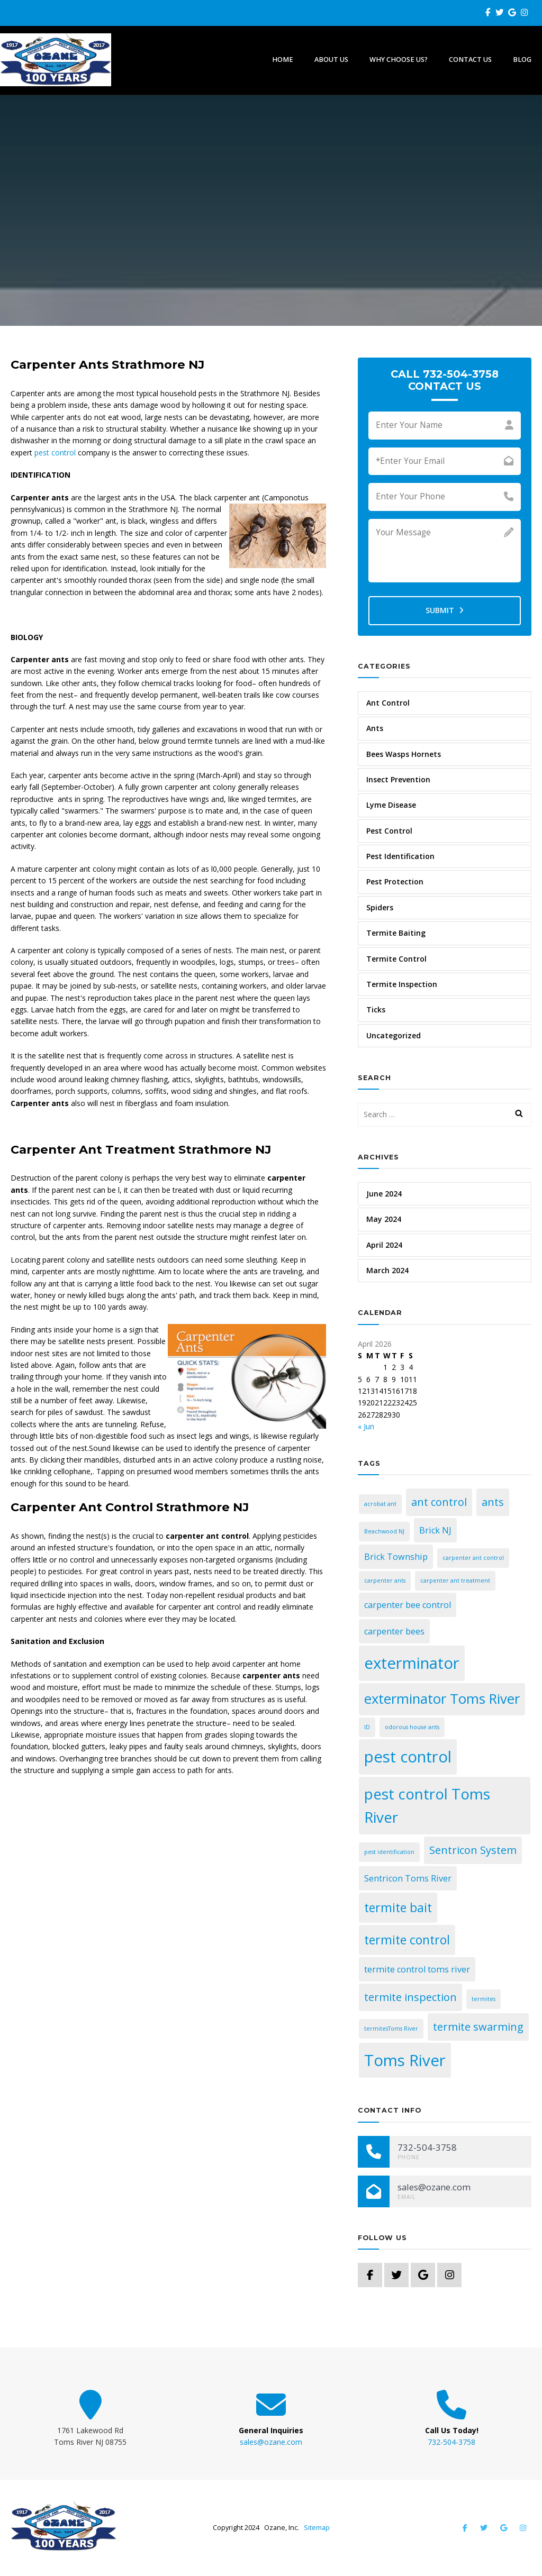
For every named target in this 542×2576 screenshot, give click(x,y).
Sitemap (317, 2527)
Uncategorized (393, 1035)
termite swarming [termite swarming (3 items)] (478, 2027)
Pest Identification (400, 856)
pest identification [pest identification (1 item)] (389, 1852)
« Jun (366, 1426)
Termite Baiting (396, 933)
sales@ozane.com (271, 2442)
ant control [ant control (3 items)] (439, 1502)
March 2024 (387, 1270)
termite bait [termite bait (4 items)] (398, 1907)
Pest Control (389, 831)
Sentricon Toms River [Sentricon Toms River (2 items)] (407, 1878)
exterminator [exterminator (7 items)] (411, 1663)
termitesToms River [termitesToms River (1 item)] (391, 2028)
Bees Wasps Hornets (403, 754)
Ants (374, 728)
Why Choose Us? (398, 59)
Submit (445, 610)
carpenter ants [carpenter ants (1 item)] (384, 1580)
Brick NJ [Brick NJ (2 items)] (435, 1530)
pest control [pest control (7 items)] (407, 1756)
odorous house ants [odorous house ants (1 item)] (412, 1727)
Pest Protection (394, 881)
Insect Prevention (398, 779)
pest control (55, 452)
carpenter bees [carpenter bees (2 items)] (394, 1631)
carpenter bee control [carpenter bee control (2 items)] (407, 1605)
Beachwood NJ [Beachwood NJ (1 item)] (384, 1531)
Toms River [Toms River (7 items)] (405, 2060)
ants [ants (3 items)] (493, 1502)
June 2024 (384, 1194)
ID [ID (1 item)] (367, 1727)
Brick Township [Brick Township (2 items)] (396, 1557)
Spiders (379, 907)
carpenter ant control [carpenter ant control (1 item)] (473, 1557)
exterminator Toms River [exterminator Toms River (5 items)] (442, 1698)
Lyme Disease (391, 805)
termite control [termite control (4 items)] (407, 1939)
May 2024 (383, 1219)
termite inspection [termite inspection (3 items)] (410, 1997)
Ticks (375, 1009)
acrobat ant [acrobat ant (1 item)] (380, 1504)
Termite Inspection (401, 984)
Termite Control (396, 959)
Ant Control (388, 703)
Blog (522, 59)
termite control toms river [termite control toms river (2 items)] (417, 1969)
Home (282, 59)
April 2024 (384, 1245)
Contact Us (470, 59)
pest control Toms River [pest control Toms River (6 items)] (427, 1805)
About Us (331, 59)
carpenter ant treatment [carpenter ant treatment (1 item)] (455, 1580)
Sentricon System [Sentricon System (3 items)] (473, 1850)
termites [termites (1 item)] (483, 1999)
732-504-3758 (451, 2442)
